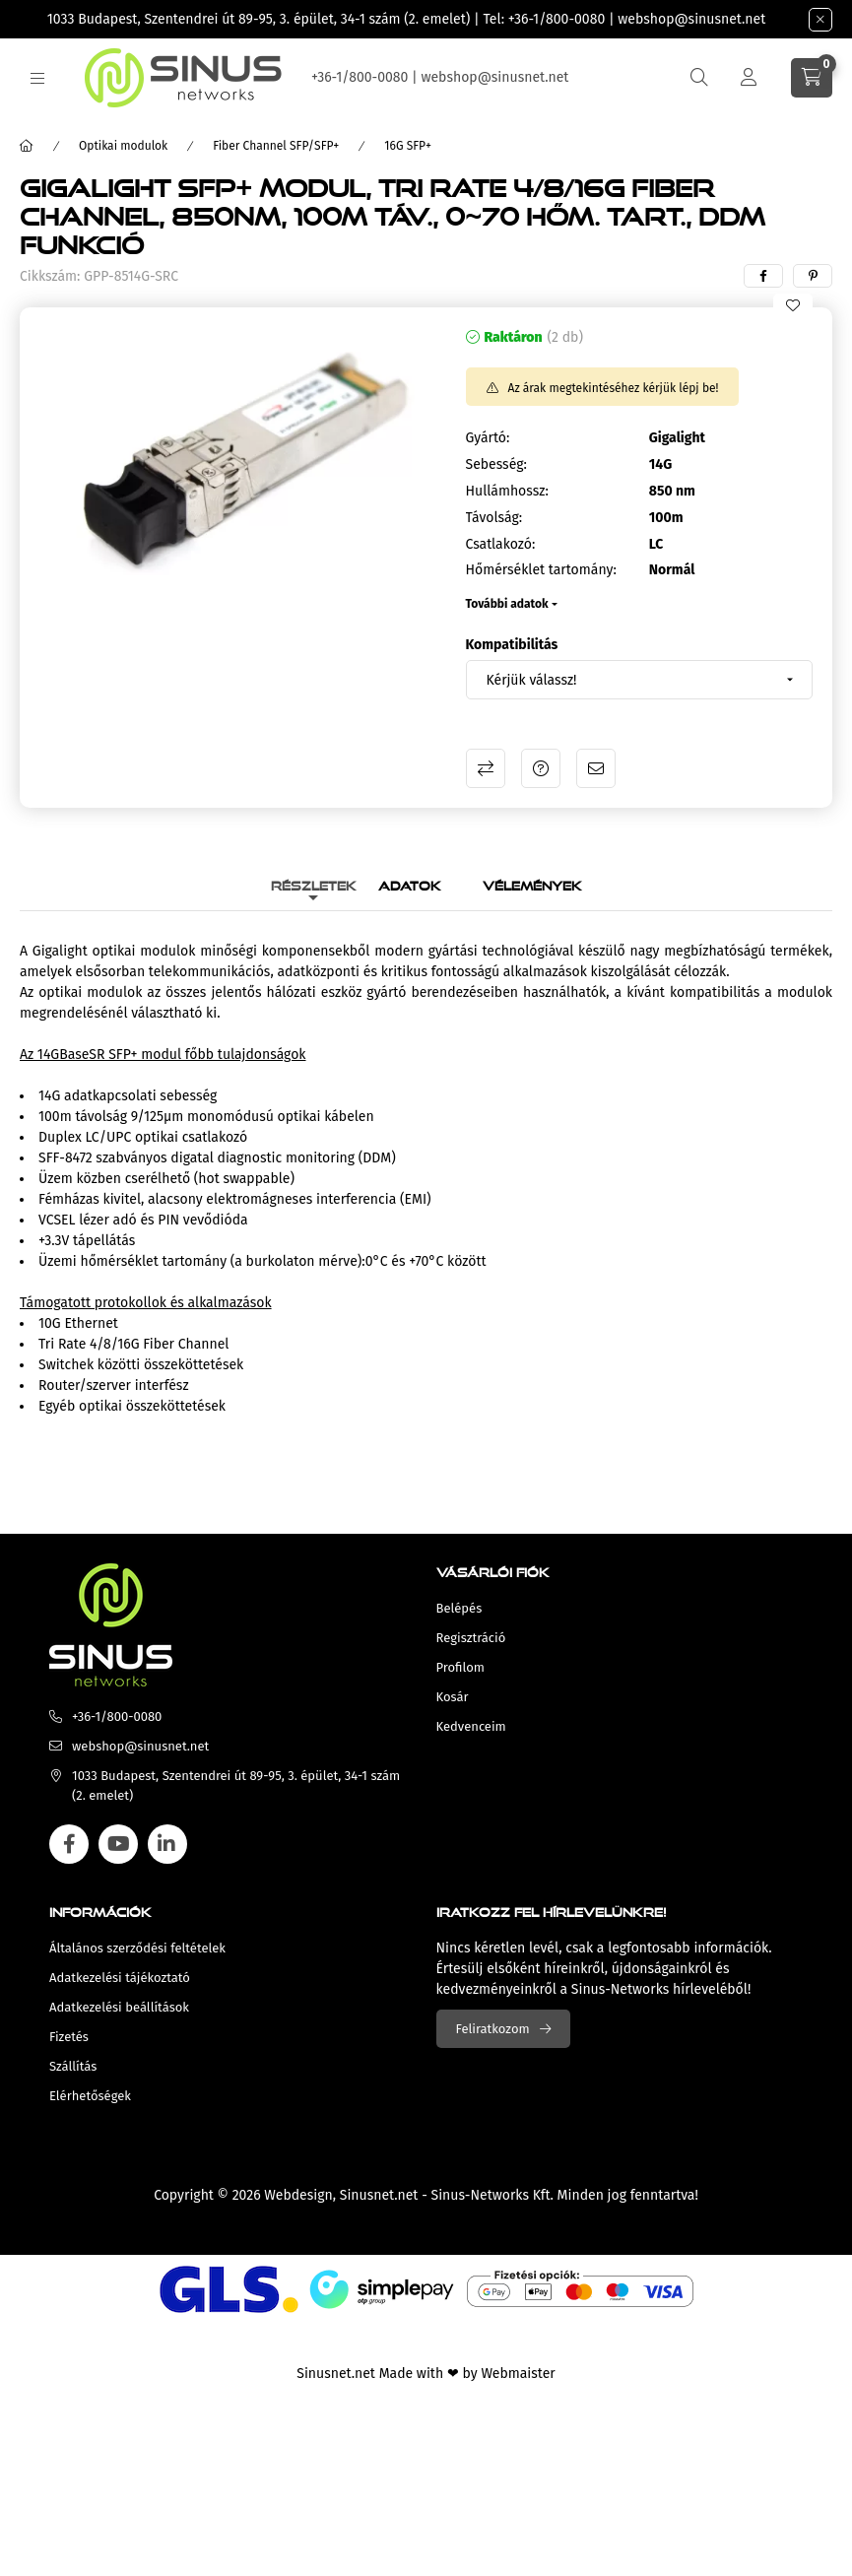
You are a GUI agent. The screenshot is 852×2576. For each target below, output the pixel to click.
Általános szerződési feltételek (137, 1948)
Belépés (459, 1608)
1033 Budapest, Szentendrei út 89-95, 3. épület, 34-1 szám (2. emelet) (259, 19)
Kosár (452, 1696)
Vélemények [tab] (532, 883)
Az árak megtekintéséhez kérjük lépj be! (613, 388)
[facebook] (763, 276)
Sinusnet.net (379, 2195)
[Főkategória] (26, 146)
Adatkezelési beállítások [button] (119, 2007)
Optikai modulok (123, 146)
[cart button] (811, 78)
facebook (69, 1844)
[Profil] (748, 78)
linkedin (167, 1844)
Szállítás (73, 2066)
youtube (118, 1844)
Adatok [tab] (409, 883)
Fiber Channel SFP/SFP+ (276, 146)
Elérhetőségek (90, 2095)
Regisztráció (471, 1637)
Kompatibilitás (512, 644)
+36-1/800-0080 (556, 19)
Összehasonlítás (485, 768)
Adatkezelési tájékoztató (119, 1977)
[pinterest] (812, 276)
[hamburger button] (37, 78)
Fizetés (69, 2036)
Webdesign (298, 2195)
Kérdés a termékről (540, 768)
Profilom (460, 1667)
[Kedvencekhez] (793, 305)
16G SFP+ (407, 146)
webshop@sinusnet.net (691, 19)
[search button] (699, 78)
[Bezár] (820, 20)
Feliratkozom (493, 2028)
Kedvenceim (471, 1726)
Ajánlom (596, 768)
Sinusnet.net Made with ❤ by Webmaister (425, 2373)
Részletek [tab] (314, 883)
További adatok (507, 604)
